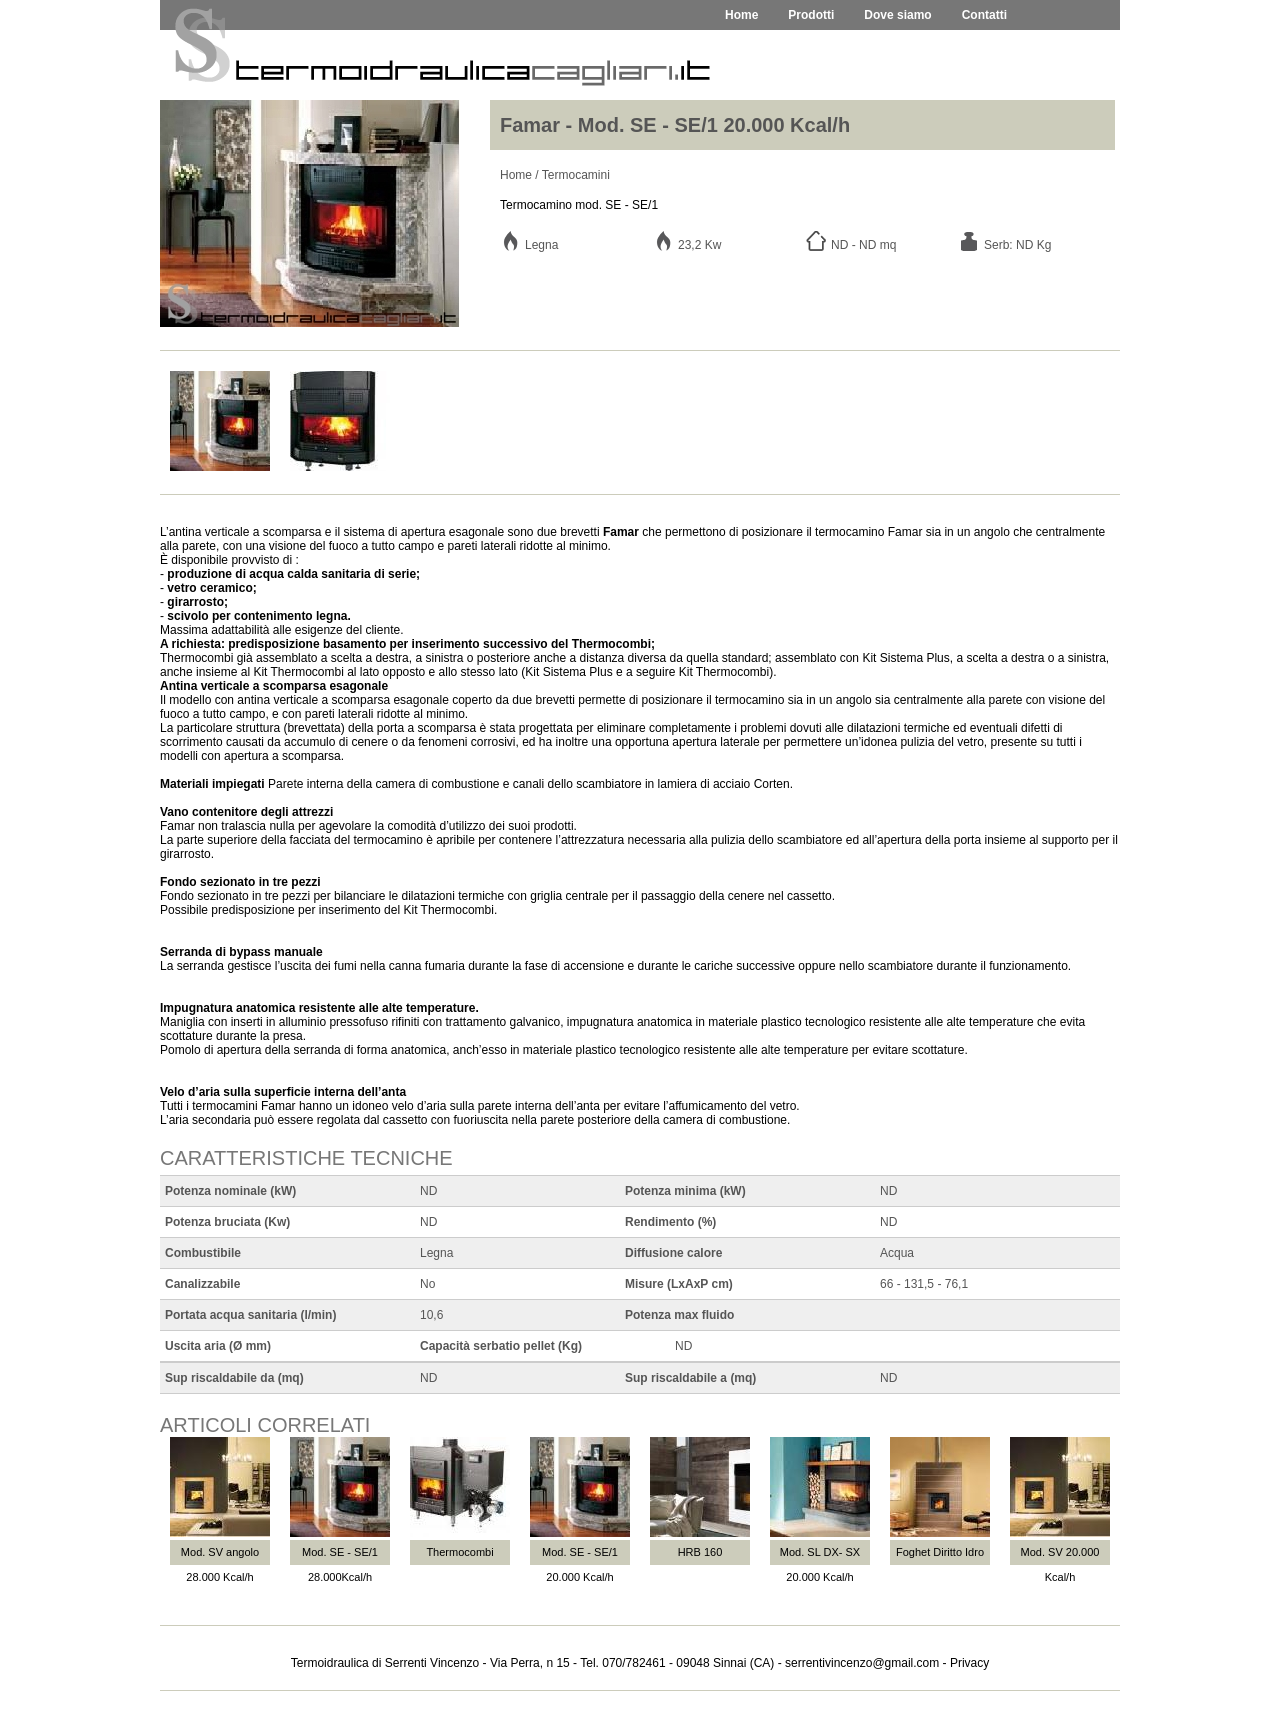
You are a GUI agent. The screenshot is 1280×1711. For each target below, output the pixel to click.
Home (516, 175)
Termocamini (576, 175)
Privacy (969, 1663)
